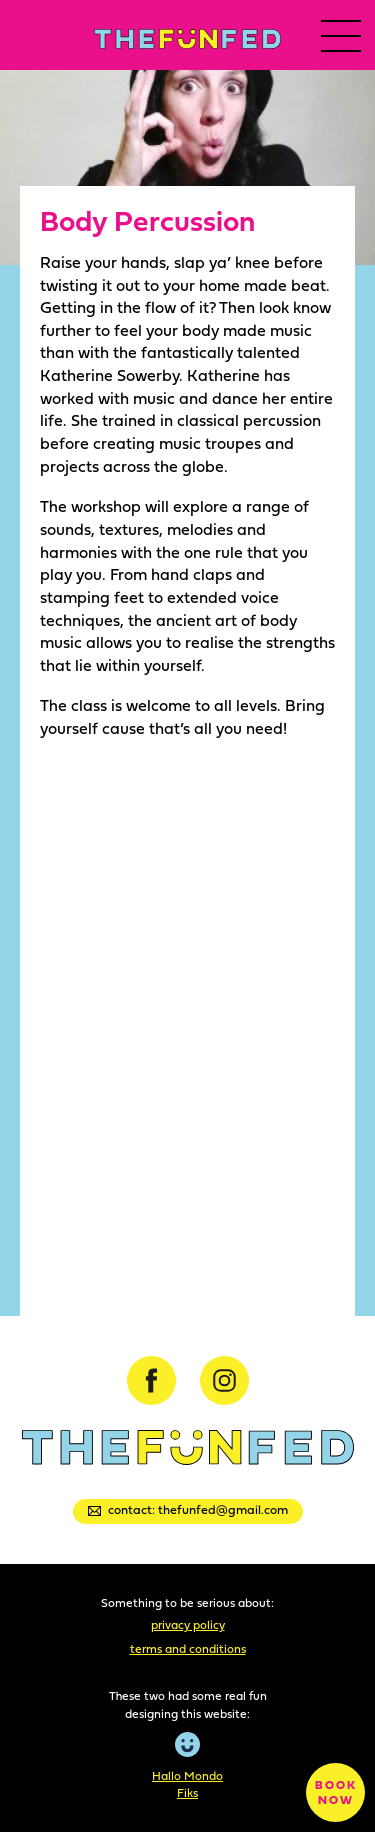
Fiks (187, 1792)
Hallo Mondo (187, 1775)
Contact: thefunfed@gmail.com (188, 1509)
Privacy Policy (188, 1624)
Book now (336, 1792)
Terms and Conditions (188, 1648)
